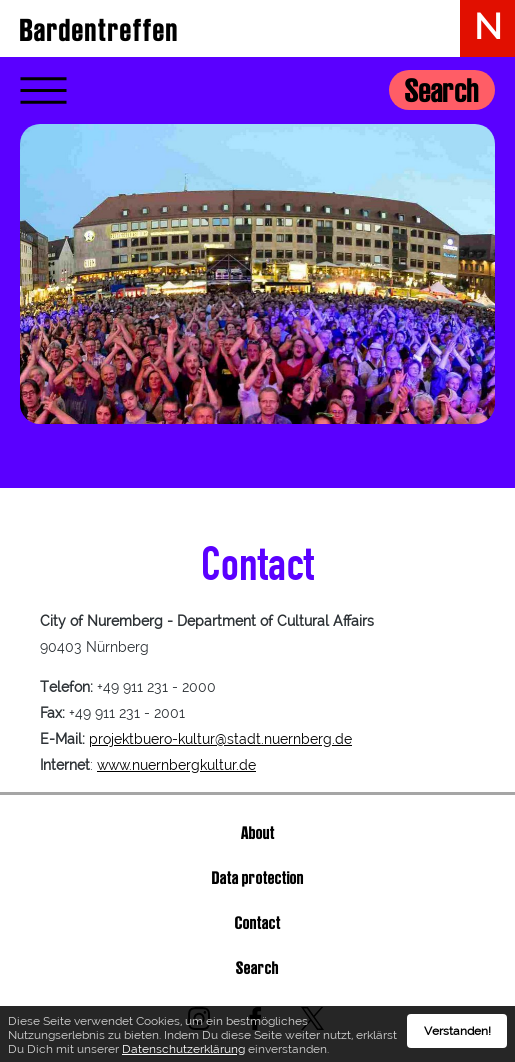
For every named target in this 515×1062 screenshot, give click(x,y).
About (258, 832)
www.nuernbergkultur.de (176, 765)
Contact (258, 922)
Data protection (258, 877)
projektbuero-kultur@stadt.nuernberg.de (220, 739)
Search (442, 90)
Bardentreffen (99, 30)
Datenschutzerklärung (183, 1055)
